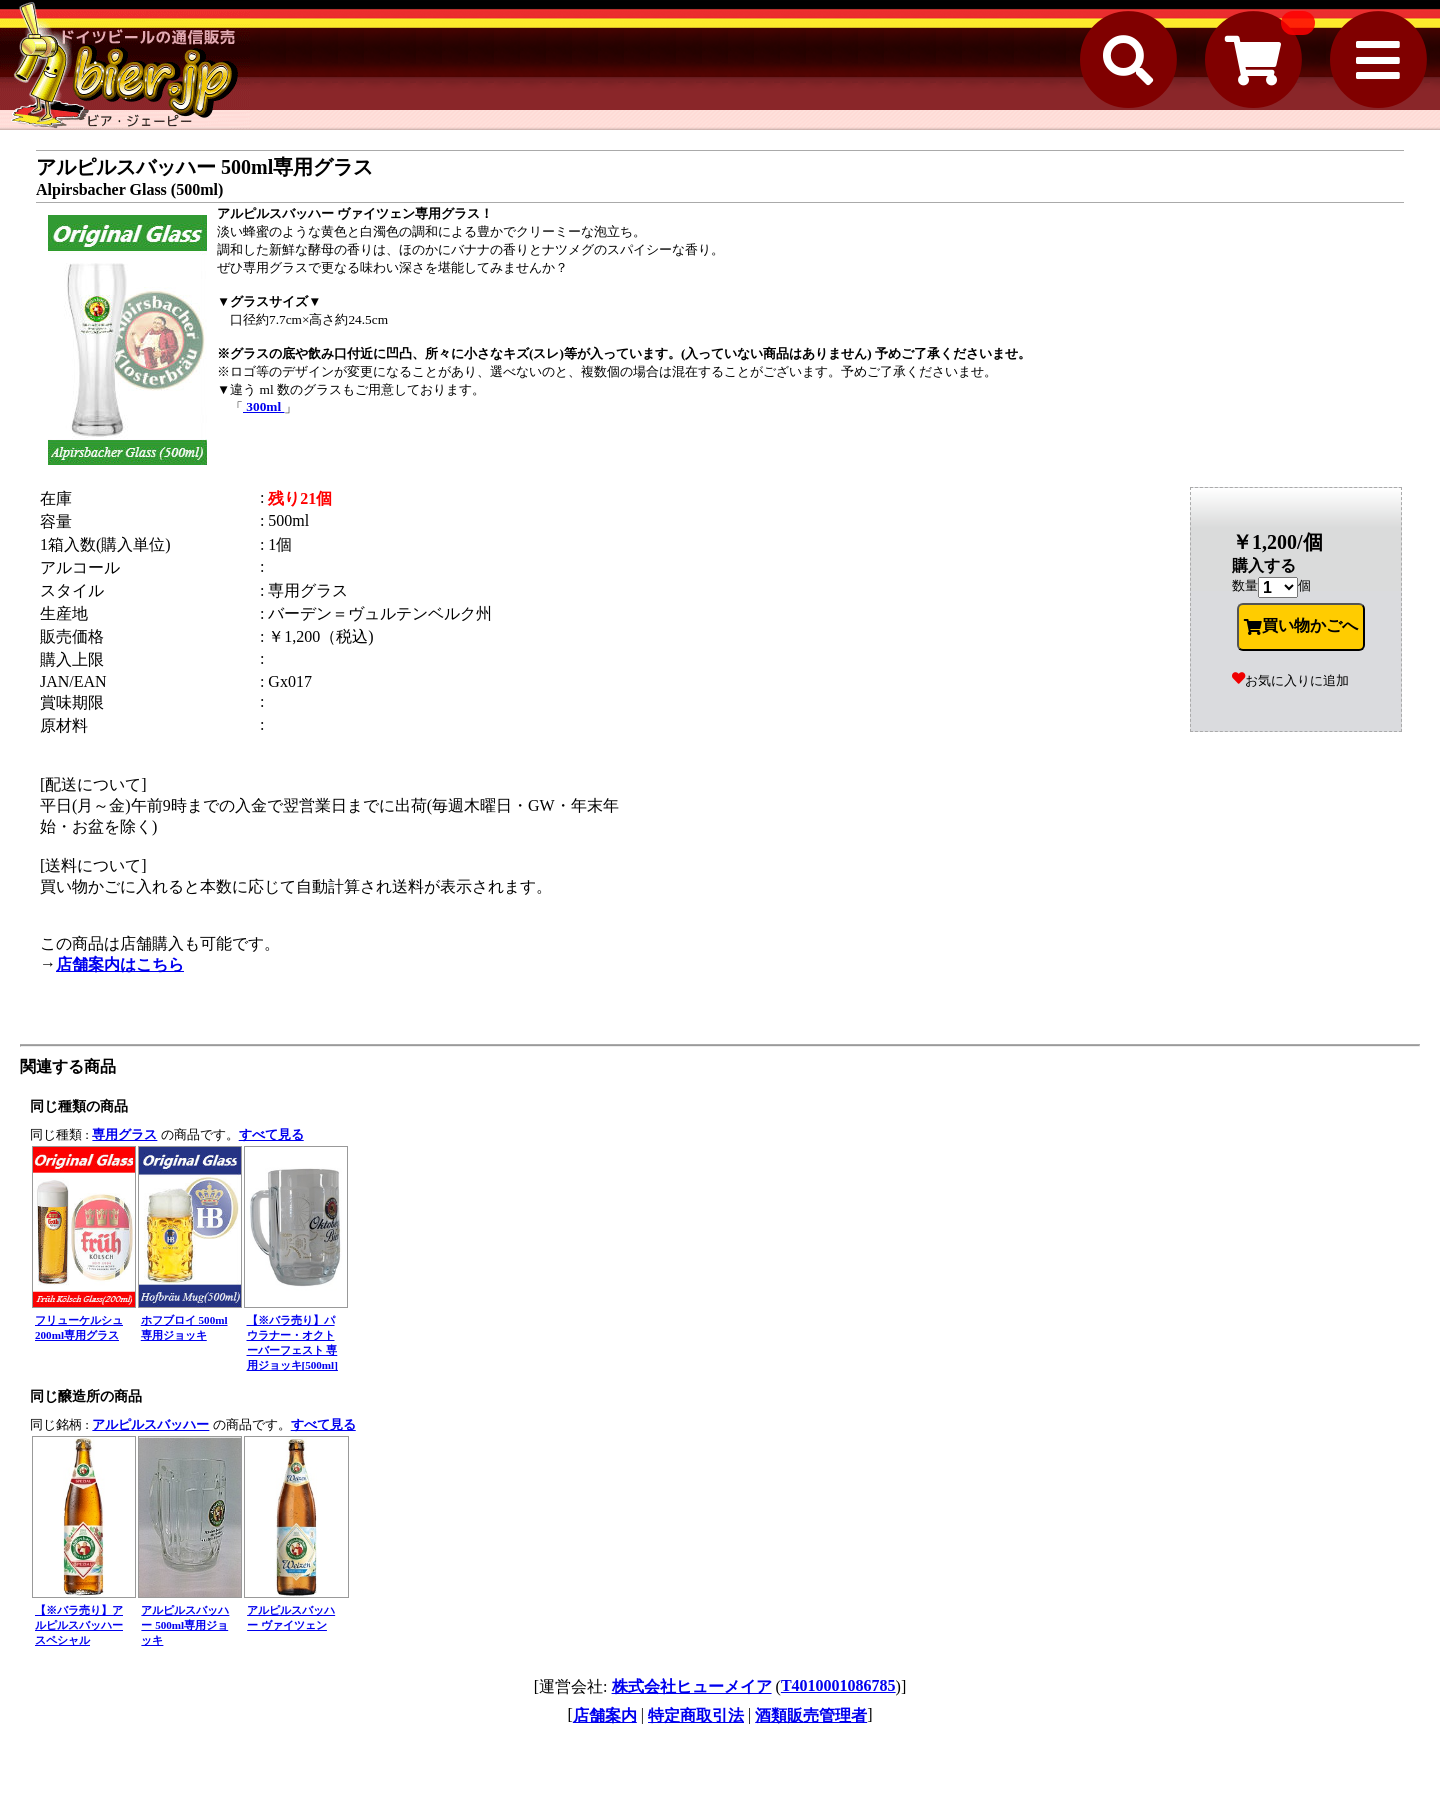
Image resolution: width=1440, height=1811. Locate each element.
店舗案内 (605, 1715)
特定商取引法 (696, 1715)
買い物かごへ (1301, 626)
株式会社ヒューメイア (692, 1686)
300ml (263, 406)
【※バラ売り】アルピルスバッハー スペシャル (79, 1625)
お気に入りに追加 (1290, 680)
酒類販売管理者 (811, 1715)
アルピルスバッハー (150, 1424)
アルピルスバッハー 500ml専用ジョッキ (185, 1625)
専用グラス (124, 1134)
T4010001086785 (838, 1685)
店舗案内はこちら (120, 964)
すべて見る (271, 1134)
